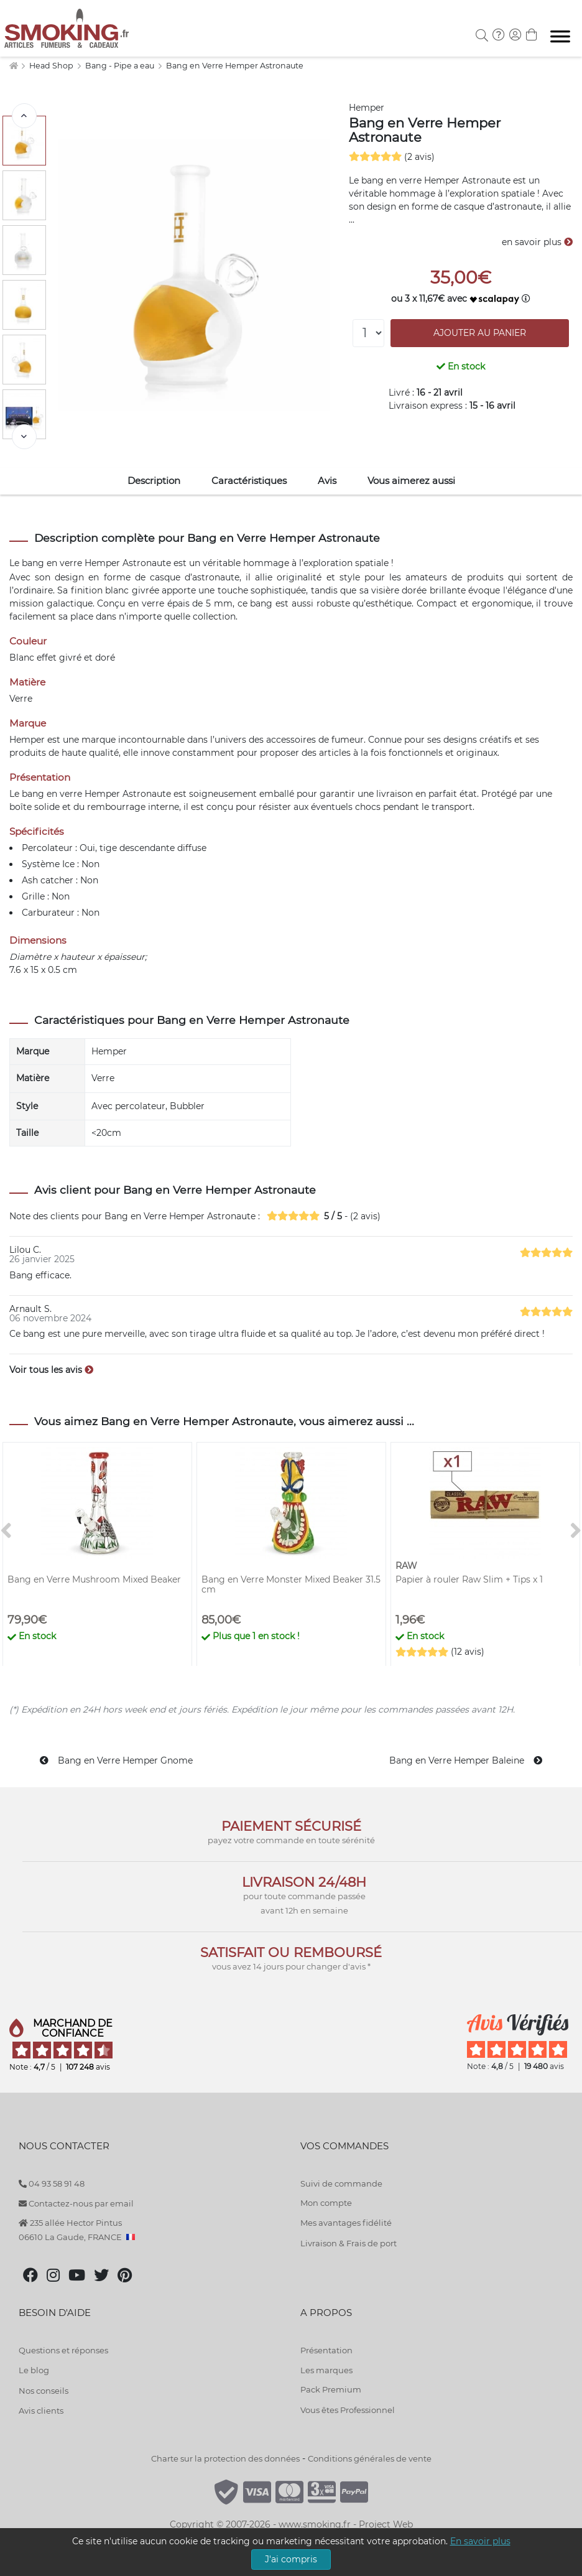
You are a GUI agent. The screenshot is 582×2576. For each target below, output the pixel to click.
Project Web (386, 2524)
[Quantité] (368, 333)
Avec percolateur (128, 1106)
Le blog (34, 2370)
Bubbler (187, 1106)
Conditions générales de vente (370, 2458)
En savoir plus (480, 2541)
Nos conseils (43, 2391)
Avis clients (41, 2411)
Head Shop (52, 65)
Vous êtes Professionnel (347, 2410)
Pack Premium (330, 2389)
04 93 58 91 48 (52, 2183)
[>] (24, 436)
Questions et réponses (63, 2350)
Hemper (366, 107)
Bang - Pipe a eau (120, 65)
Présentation (326, 2350)
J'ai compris (291, 2559)
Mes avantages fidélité (346, 2223)
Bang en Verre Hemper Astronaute (234, 65)
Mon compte (326, 2203)
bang (33, 563)
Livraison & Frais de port (348, 2243)
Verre (102, 1078)
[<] (24, 115)
